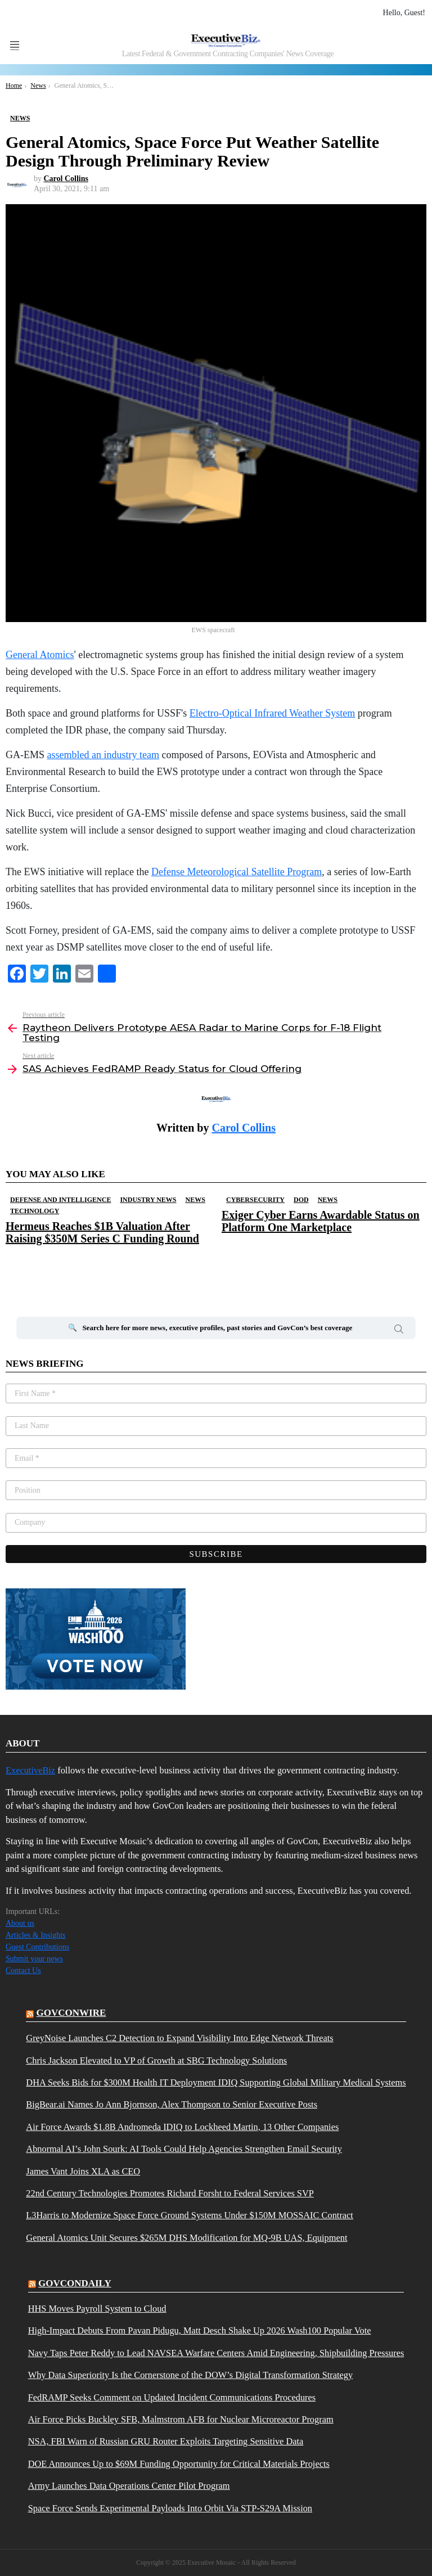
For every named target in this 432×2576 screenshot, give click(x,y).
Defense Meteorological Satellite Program (236, 871)
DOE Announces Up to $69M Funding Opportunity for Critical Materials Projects (179, 2464)
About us (20, 1923)
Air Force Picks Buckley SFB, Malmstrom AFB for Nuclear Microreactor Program (181, 2420)
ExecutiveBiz (30, 1770)
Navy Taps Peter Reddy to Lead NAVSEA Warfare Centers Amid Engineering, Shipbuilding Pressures (216, 2353)
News (195, 1200)
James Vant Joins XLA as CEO (83, 2172)
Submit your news (34, 1958)
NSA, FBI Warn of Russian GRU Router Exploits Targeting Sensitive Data (166, 2442)
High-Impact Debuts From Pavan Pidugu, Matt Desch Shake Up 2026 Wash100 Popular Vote (199, 2331)
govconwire (71, 2012)
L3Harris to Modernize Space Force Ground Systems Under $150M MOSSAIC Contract (189, 2215)
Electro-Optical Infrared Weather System (273, 713)
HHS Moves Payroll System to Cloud (97, 2309)
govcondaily (74, 2283)
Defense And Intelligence (60, 1200)
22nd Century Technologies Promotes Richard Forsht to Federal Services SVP (170, 2193)
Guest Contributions (37, 1947)
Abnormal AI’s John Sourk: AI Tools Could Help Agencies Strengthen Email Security (184, 2149)
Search (399, 1330)
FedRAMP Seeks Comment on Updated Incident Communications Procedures (172, 2398)
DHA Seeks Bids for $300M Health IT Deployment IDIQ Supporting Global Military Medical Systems (216, 2083)
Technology (34, 1211)
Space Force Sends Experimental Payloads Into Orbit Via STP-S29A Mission (170, 2508)
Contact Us (23, 1970)
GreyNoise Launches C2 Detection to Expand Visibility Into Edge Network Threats (179, 2038)
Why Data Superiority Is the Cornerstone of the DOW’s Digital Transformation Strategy (190, 2375)
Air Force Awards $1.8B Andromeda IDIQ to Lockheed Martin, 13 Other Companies (182, 2127)
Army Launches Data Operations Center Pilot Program (129, 2486)
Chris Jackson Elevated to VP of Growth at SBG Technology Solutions (156, 2061)
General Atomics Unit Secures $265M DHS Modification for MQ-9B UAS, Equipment (186, 2238)
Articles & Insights (36, 1935)
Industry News (148, 1200)
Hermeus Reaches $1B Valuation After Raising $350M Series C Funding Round (102, 1232)
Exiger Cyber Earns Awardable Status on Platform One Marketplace (321, 1221)
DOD (301, 1200)
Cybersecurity (255, 1200)
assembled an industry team (103, 754)
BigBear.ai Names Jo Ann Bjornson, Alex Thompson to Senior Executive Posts (171, 2105)
